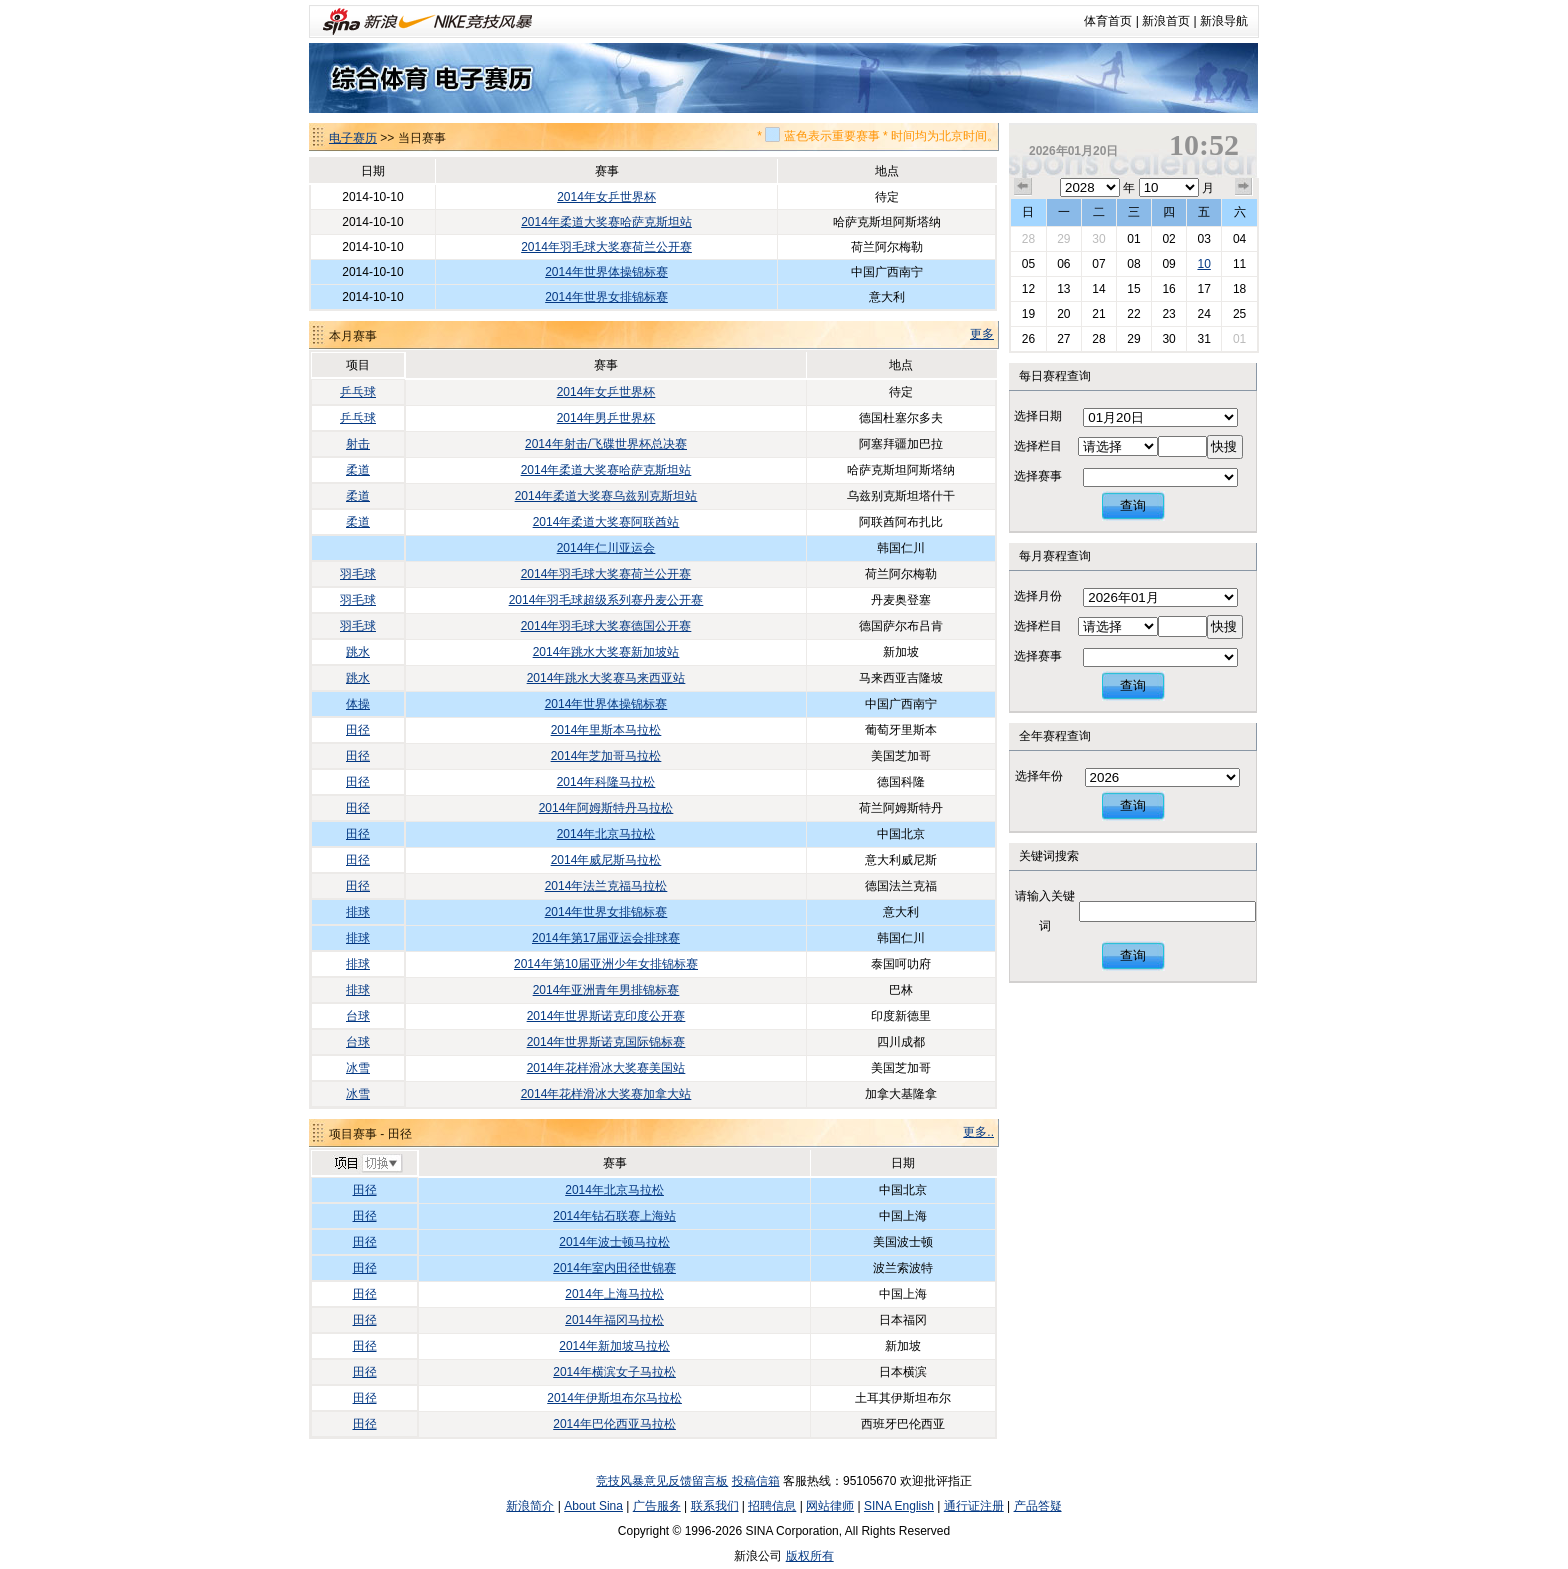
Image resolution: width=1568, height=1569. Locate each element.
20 (1063, 314)
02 (1168, 239)
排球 (358, 912)
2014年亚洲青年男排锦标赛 (606, 990)
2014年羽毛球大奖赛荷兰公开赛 (606, 247)
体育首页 (1108, 21)
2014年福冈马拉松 (614, 1320)
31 (1203, 339)
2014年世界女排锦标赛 (606, 297)
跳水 (358, 652)
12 (1028, 289)
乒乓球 (358, 392)
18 (1239, 289)
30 (1098, 239)
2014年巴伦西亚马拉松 (614, 1424)
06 (1063, 264)
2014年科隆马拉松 (606, 782)
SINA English (899, 1506)
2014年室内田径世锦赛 (614, 1268)
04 (1239, 239)
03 (1203, 239)
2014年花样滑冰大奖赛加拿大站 (606, 1094)
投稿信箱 (756, 1481)
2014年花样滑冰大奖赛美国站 (606, 1068)
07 (1098, 264)
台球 (358, 1016)
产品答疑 (1038, 1506)
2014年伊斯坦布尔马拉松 (614, 1398)
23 (1168, 314)
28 (1028, 239)
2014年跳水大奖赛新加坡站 (606, 652)
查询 (1133, 505)
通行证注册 (974, 1506)
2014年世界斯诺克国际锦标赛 (606, 1042)
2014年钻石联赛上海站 (614, 1216)
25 (1239, 314)
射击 (358, 444)
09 (1168, 264)
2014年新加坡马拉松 (614, 1346)
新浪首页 (1166, 21)
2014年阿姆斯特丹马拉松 (606, 808)
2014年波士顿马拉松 (614, 1242)
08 (1133, 264)
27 (1063, 339)
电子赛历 (353, 138)
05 (1028, 264)
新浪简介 (530, 1506)
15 (1133, 289)
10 (1203, 264)
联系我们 (715, 1506)
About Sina (593, 1506)
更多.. (978, 1132)
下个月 (1244, 187)
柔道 (358, 470)
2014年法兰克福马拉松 (606, 886)
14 (1098, 289)
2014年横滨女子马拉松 (614, 1372)
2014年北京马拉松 (606, 834)
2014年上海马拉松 (614, 1294)
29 (1063, 239)
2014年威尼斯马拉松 (606, 860)
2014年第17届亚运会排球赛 (606, 938)
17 (1203, 289)
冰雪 (358, 1068)
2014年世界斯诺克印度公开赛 (606, 1016)
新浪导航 (1224, 21)
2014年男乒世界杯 (606, 418)
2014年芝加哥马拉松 (606, 756)
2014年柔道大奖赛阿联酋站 (606, 522)
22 (1133, 314)
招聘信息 (772, 1506)
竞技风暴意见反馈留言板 (662, 1481)
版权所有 (810, 1556)
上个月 (1023, 187)
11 (1239, 264)
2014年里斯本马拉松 (606, 730)
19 (1028, 314)
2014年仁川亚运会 (606, 548)
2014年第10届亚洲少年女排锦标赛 (606, 964)
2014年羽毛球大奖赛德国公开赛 (606, 626)
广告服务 (657, 1506)
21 (1098, 314)
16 (1168, 289)
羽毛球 (358, 574)
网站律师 (830, 1506)
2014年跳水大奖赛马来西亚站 (606, 678)
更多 (982, 334)
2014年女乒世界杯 (606, 197)
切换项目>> (367, 1164)
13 (1063, 289)
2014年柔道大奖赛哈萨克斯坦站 (606, 222)
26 (1028, 339)
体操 (358, 704)
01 (1133, 239)
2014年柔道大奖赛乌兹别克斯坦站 (606, 496)
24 (1203, 314)
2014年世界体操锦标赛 (606, 272)
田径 (358, 730)
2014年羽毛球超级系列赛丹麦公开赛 (606, 600)
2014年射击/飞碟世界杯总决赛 (606, 444)
